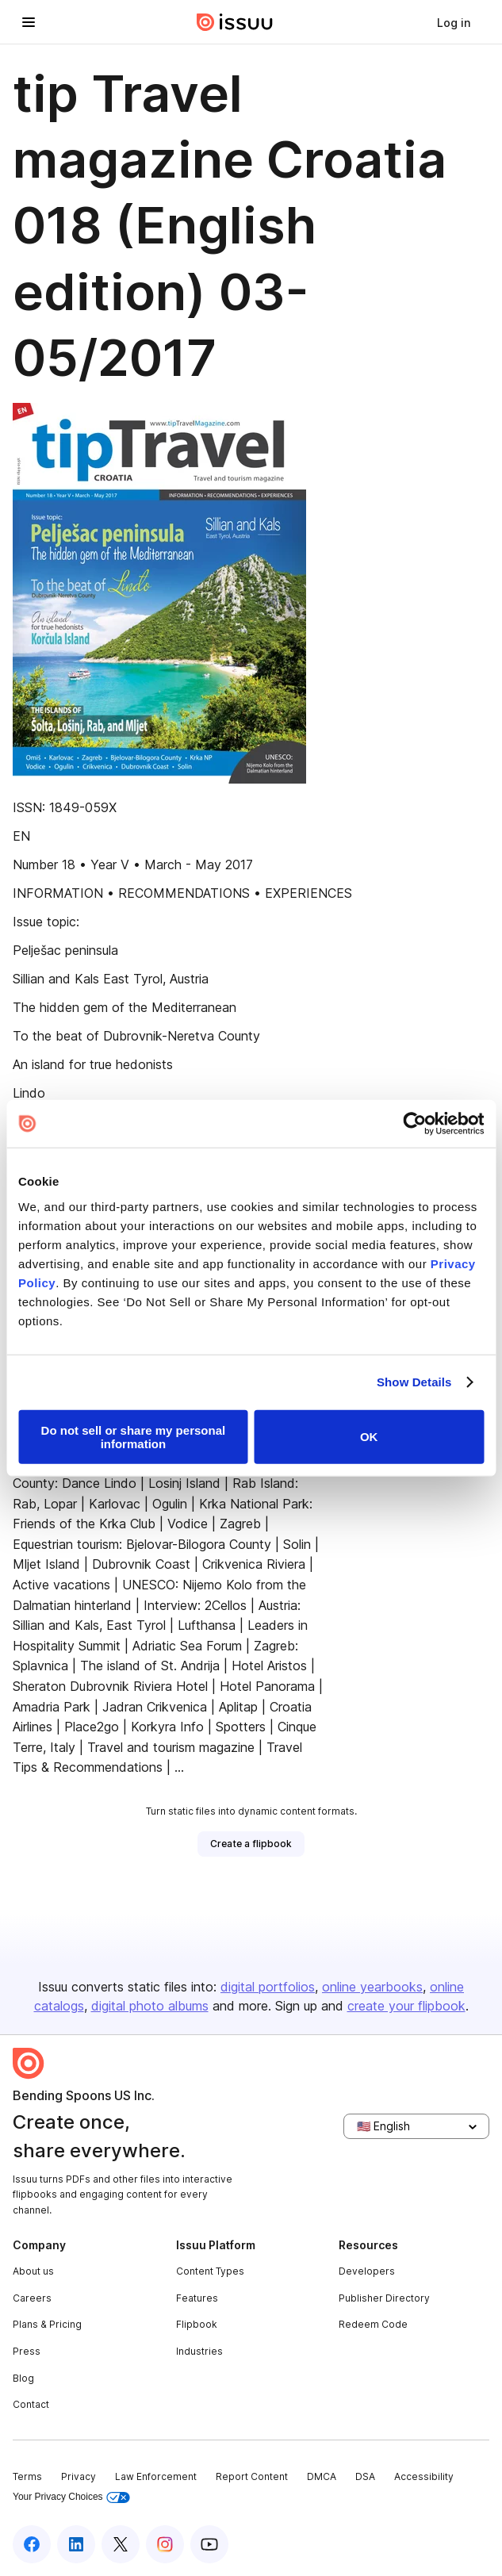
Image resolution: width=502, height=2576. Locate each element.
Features (197, 2298)
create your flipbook (406, 2006)
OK (369, 1436)
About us (33, 2271)
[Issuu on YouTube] (209, 2544)
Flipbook (196, 2324)
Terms (27, 2476)
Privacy (78, 2476)
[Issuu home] (234, 22)
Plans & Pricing (47, 2324)
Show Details (414, 1382)
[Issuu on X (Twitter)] (121, 2544)
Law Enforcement (156, 2476)
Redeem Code (373, 2324)
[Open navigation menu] (28, 22)
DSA (365, 2476)
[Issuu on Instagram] (165, 2544)
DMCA (321, 2476)
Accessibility (424, 2476)
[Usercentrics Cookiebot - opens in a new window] (414, 1124)
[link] (453, 22)
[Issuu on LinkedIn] (76, 2544)
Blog (23, 2378)
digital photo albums (150, 2006)
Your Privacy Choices (71, 2497)
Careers (32, 2298)
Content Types (210, 2271)
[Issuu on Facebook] (32, 2544)
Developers (367, 2271)
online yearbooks (372, 1987)
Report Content (252, 2476)
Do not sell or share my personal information (133, 1436)
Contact (31, 2404)
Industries (199, 2351)
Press (26, 2351)
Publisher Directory (384, 2298)
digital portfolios (267, 1987)
